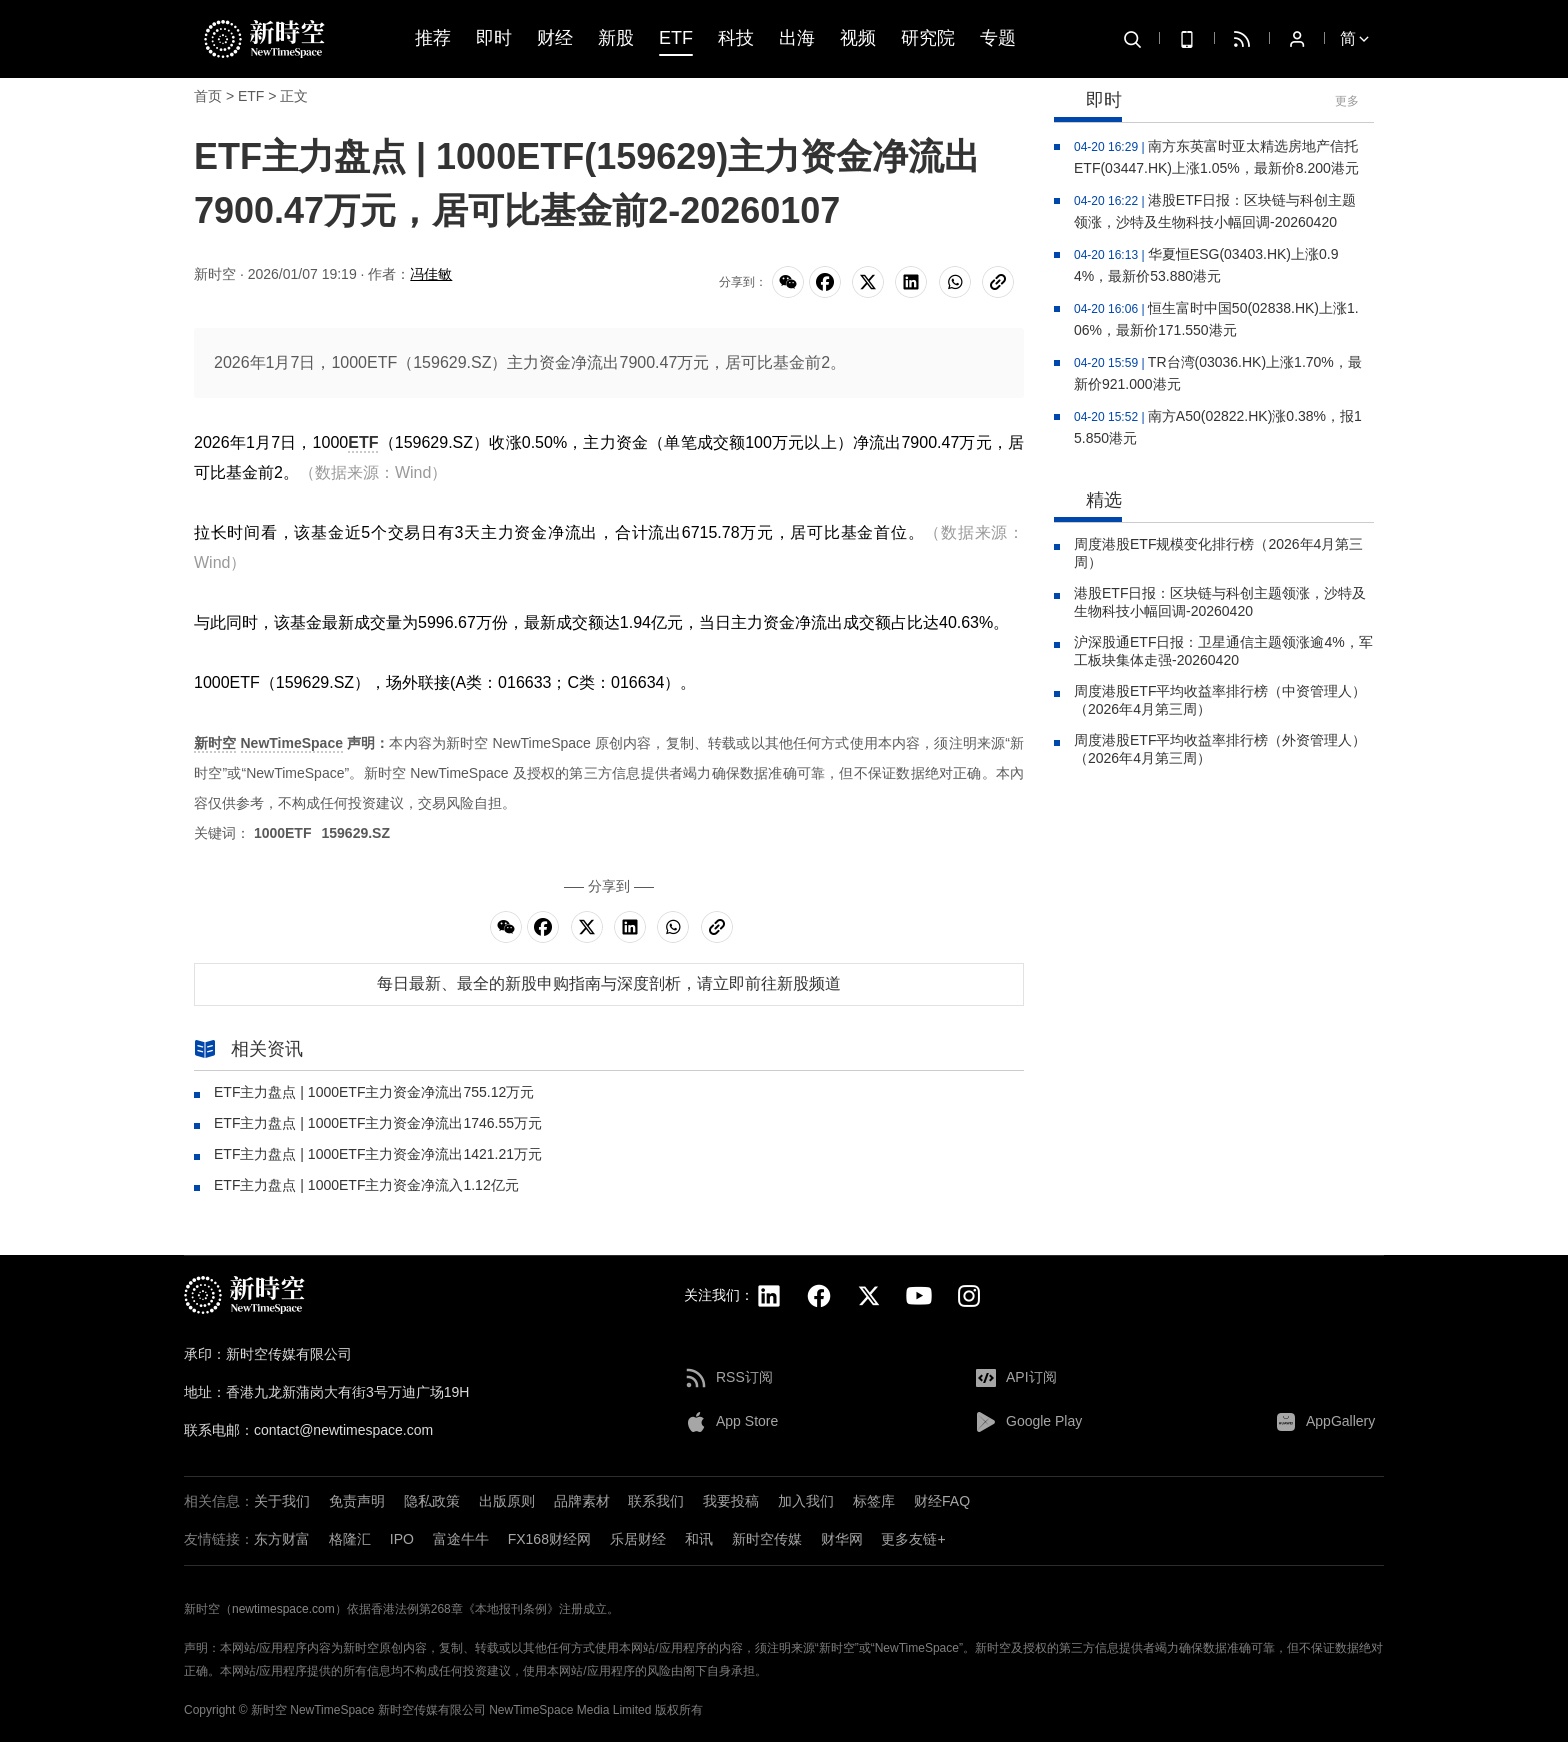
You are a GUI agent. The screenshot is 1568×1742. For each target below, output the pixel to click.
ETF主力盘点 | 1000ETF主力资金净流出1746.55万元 (378, 1123)
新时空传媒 (767, 1539)
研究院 (928, 38)
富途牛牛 (461, 1539)
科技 (736, 38)
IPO (402, 1539)
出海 (797, 38)
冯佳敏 (431, 274)
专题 (998, 38)
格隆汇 (350, 1539)
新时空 (215, 743)
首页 (208, 96)
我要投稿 (731, 1501)
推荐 (433, 38)
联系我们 (656, 1501)
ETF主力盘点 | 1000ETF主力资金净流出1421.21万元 (378, 1154)
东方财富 (282, 1539)
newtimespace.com (283, 1609)
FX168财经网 (549, 1539)
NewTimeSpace (292, 743)
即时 (494, 38)
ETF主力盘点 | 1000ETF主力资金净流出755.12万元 (374, 1092)
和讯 (699, 1539)
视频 (858, 38)
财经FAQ (942, 1501)
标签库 (874, 1501)
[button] (1424, 1592)
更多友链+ (913, 1539)
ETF (676, 38)
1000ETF (283, 833)
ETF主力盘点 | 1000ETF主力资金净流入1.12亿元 (366, 1185)
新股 (616, 38)
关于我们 (282, 1501)
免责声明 (357, 1501)
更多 (1347, 101)
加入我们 (806, 1501)
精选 (1088, 501)
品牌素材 (582, 1501)
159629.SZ (355, 833)
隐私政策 (432, 1501)
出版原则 (507, 1501)
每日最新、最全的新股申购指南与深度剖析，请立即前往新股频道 (609, 983)
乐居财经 (638, 1539)
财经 (555, 38)
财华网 (842, 1539)
